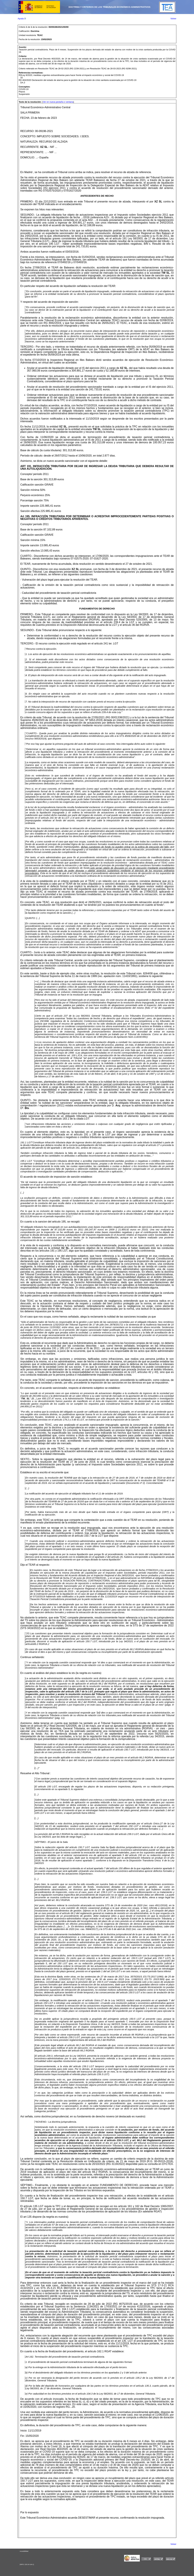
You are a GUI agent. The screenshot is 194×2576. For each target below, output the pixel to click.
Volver (173, 18)
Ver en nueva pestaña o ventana (58, 102)
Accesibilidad (24, 2551)
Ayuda (22, 18)
